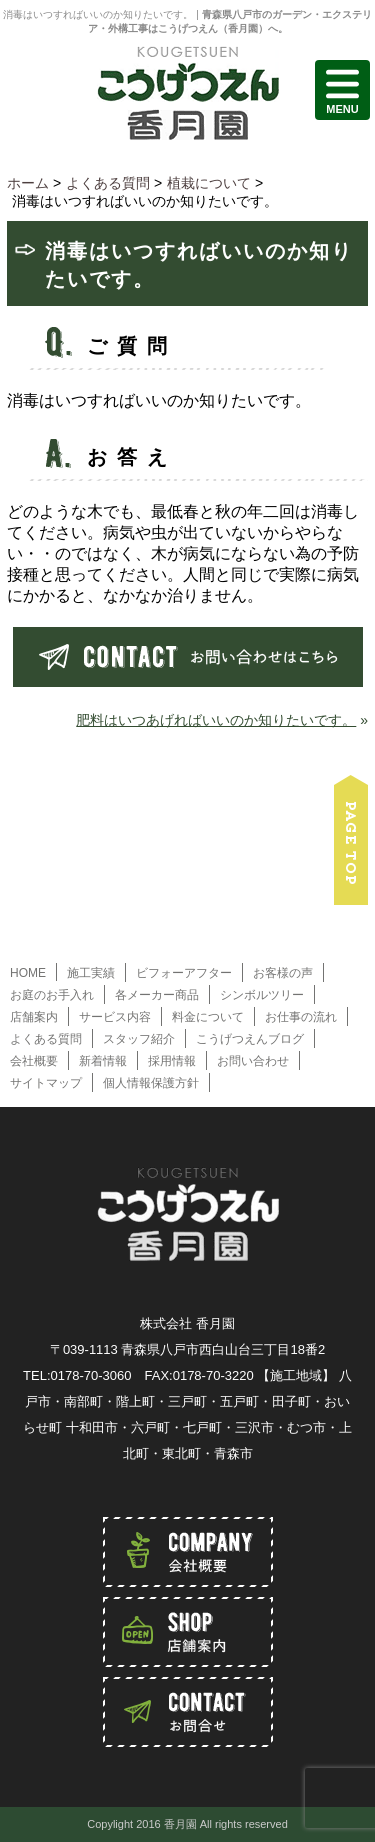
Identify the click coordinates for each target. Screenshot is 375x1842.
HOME (28, 973)
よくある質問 (46, 1039)
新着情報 (103, 1061)
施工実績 (91, 973)
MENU (342, 90)
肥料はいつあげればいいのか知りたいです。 (216, 720)
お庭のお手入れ (52, 995)
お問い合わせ (253, 1061)
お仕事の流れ (301, 1017)
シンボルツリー (262, 995)
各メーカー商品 (157, 995)
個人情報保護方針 (151, 1083)
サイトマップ (46, 1083)
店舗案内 (34, 1017)
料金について (208, 1017)
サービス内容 (115, 1017)
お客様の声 (283, 973)
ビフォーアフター (184, 973)
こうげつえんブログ (250, 1039)
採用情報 (172, 1061)
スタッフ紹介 (139, 1039)
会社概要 (34, 1061)
